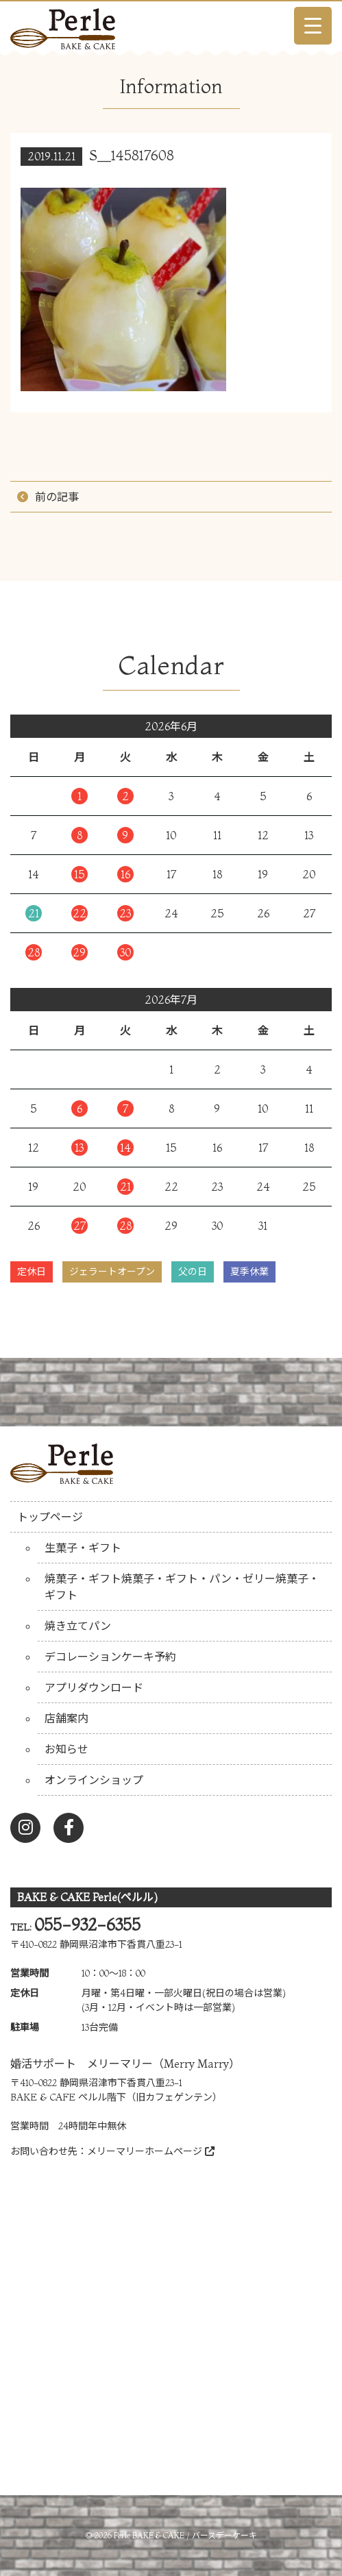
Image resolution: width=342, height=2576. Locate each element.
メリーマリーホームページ (151, 2151)
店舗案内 (66, 1718)
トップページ (50, 1517)
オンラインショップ (94, 1780)
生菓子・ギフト (83, 1548)
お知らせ (66, 1749)
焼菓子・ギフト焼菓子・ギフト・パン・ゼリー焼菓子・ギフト (182, 1587)
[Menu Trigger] (313, 26)
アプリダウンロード (94, 1687)
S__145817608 (131, 155)
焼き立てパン (78, 1626)
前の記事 (57, 497)
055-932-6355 (87, 1925)
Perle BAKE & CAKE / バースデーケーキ (185, 2535)
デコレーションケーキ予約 (110, 1656)
